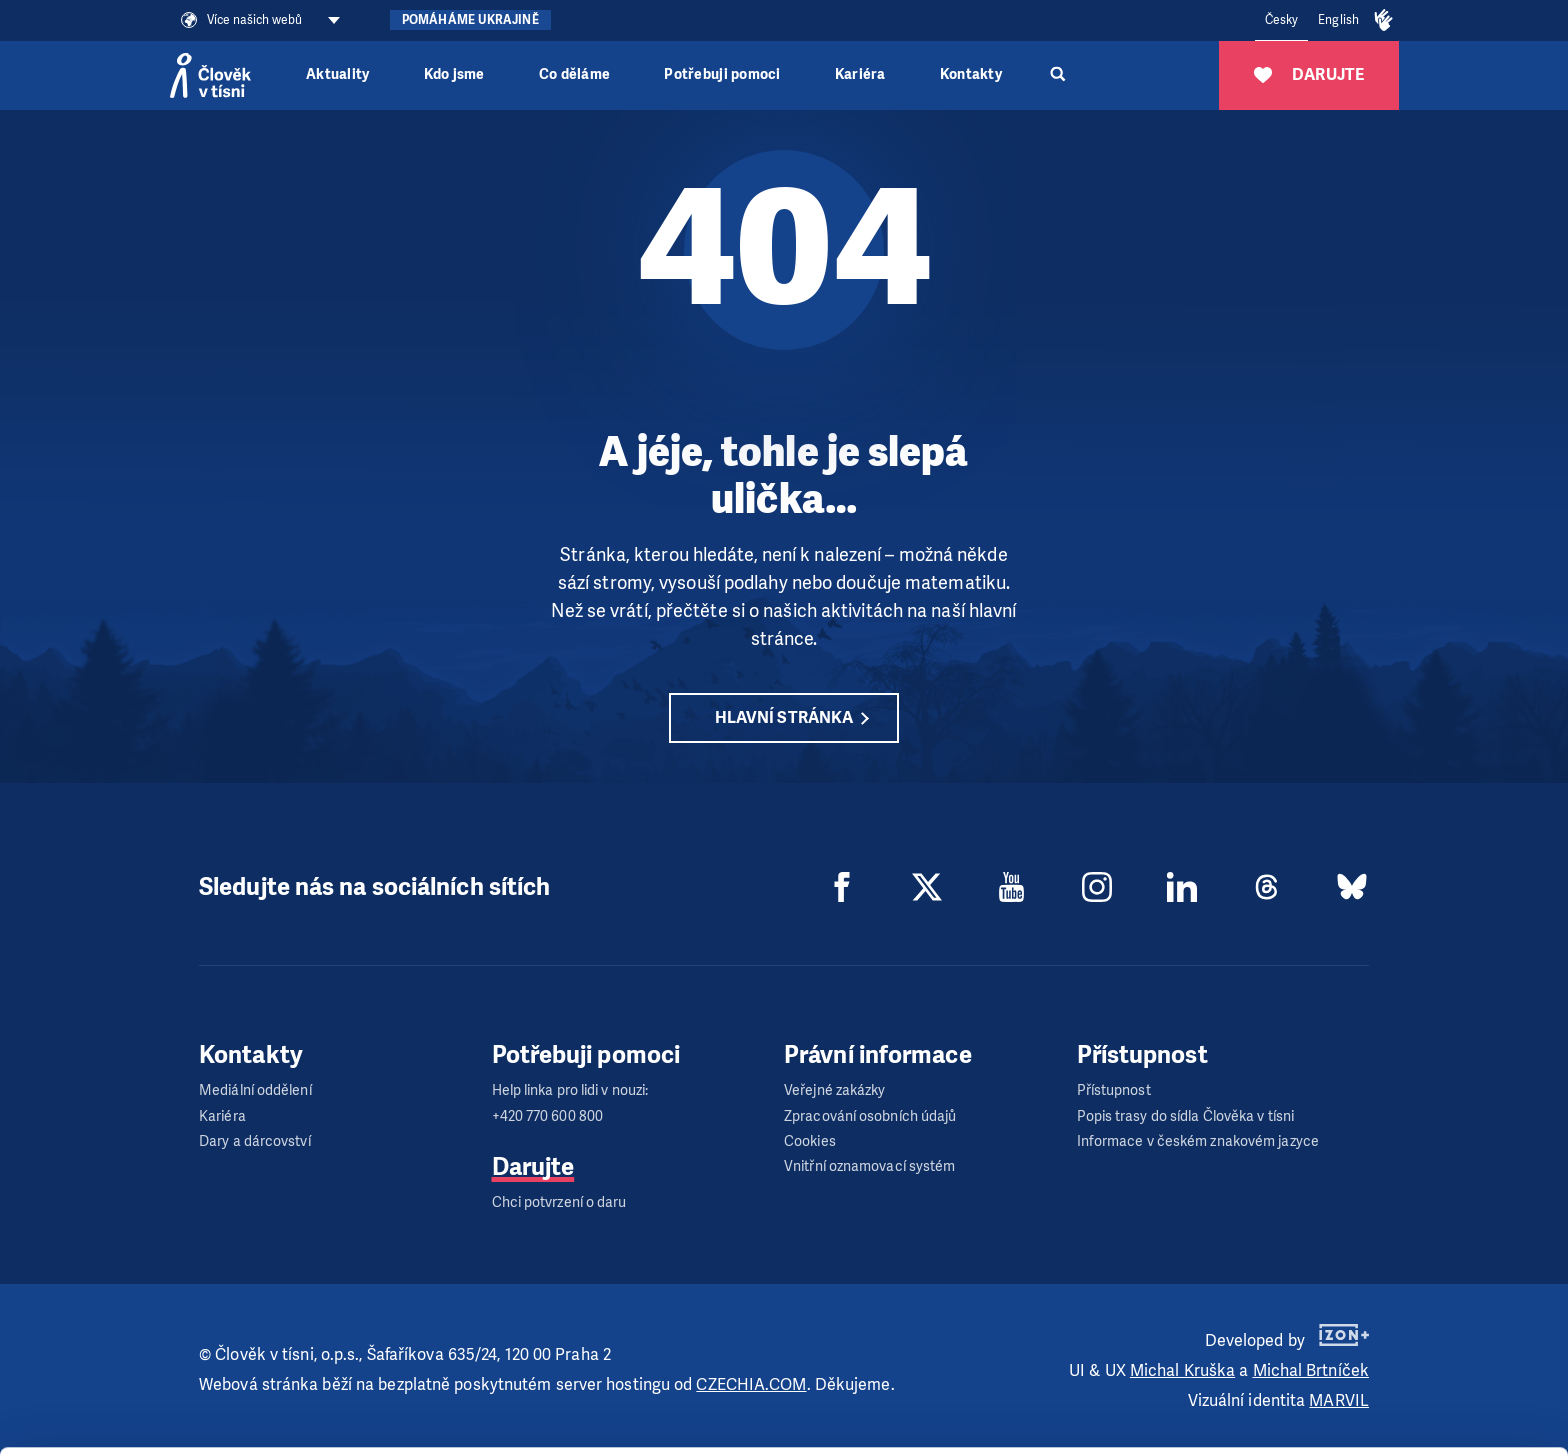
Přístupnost (1114, 1090)
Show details (308, 1430)
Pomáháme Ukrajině (470, 20)
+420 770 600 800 (548, 1116)
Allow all (1401, 1313)
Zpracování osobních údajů (870, 1116)
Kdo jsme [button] (454, 74)
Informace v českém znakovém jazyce (1198, 1141)
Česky (1282, 20)
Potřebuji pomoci (722, 74)
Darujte (533, 1167)
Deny (1401, 1414)
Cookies (810, 1141)
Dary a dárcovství (255, 1141)
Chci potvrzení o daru (559, 1202)
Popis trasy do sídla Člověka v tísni (1186, 1116)
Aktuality (337, 74)
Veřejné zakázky (835, 1090)
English (1338, 20)
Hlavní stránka (784, 717)
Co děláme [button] (574, 74)
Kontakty (971, 74)
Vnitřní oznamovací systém (870, 1166)
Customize (1402, 1363)
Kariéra (860, 74)
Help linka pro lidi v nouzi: (570, 1090)
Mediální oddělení (255, 1090)
